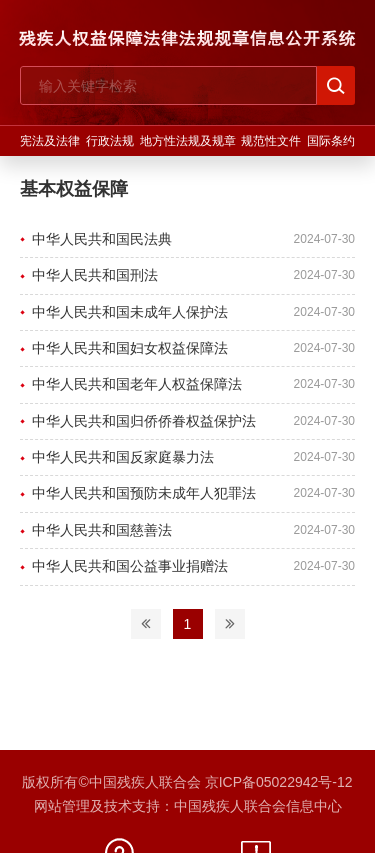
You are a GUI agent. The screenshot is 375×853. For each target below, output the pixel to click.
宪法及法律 (50, 141)
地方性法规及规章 (188, 141)
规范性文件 (271, 141)
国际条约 (331, 141)
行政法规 (110, 141)
